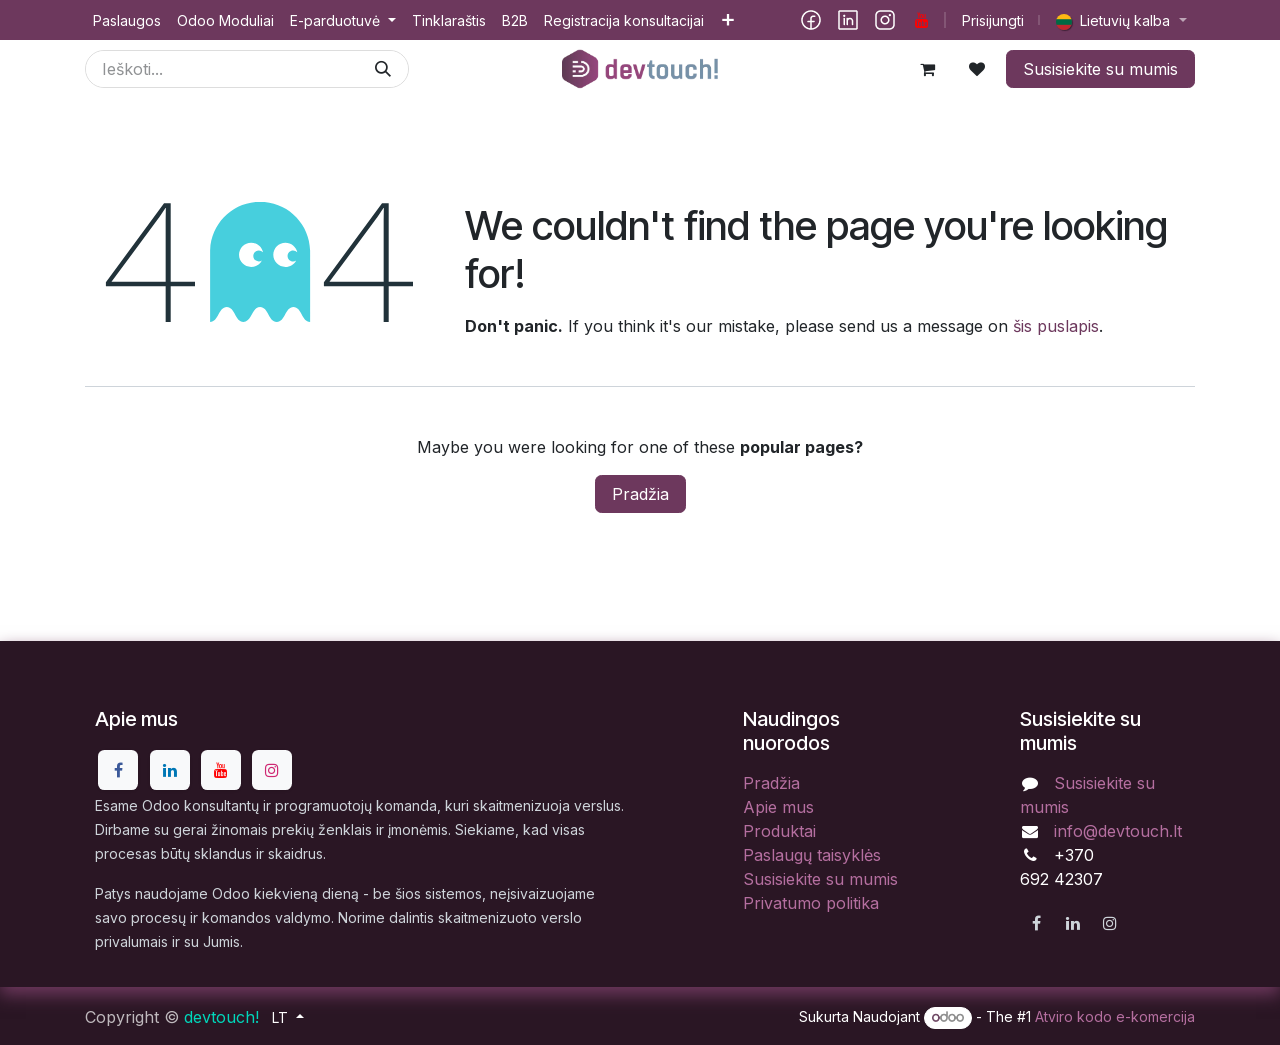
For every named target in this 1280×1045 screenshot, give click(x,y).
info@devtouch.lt (1118, 831)
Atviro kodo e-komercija (1115, 1016)
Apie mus (778, 807)
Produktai (779, 831)
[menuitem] (127, 20)
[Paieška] (383, 69)
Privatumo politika (811, 903)
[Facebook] (811, 20)
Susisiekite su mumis (1100, 69)
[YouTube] (922, 20)
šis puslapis (1056, 326)
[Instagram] (885, 20)
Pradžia (640, 494)
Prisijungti (993, 20)
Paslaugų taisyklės (812, 855)
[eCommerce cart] (927, 69)
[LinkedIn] (848, 20)
